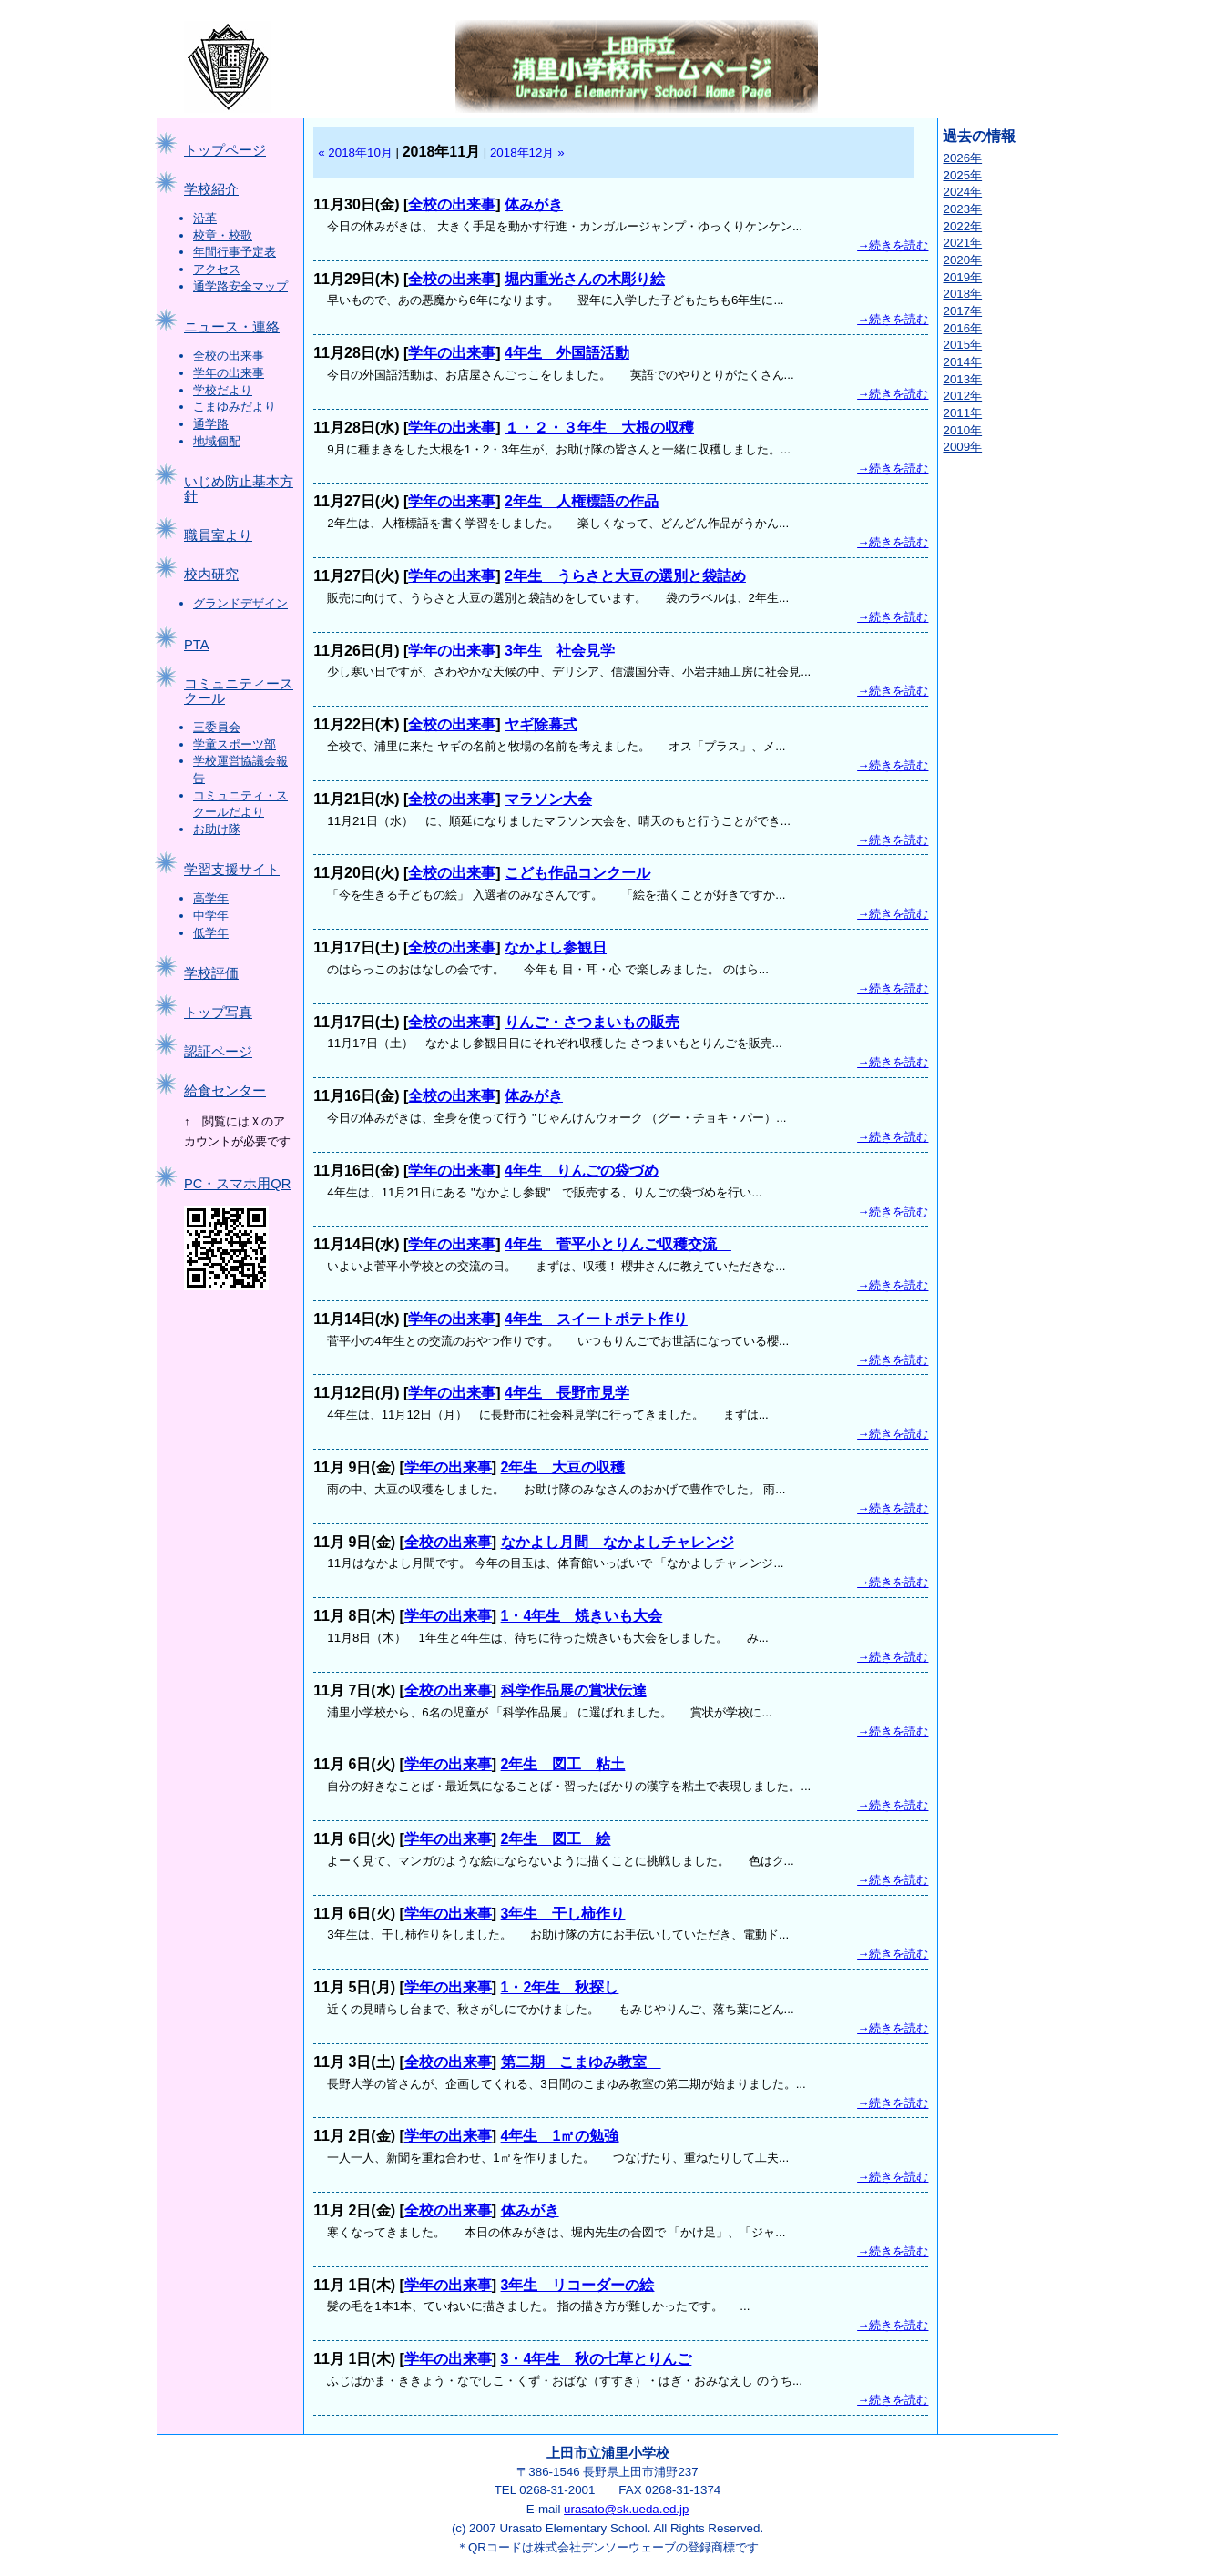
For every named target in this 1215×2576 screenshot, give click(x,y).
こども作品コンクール (577, 873)
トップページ (225, 150)
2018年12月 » (527, 152)
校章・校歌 (222, 235)
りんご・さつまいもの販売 (592, 1022)
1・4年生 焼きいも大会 (582, 1616)
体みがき (534, 204)
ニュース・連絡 (232, 327)
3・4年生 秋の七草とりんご (596, 2359)
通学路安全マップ (240, 286)
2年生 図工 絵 (556, 1839)
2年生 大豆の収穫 (563, 1467)
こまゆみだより (234, 406)
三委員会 (216, 727)
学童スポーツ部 (234, 744)
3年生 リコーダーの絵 (578, 2285)
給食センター (225, 1091)
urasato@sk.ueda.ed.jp (626, 2509)
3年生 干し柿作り (563, 1913)
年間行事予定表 (234, 252)
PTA (196, 644)
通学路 (211, 424)
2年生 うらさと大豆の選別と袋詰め (625, 576)
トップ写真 (218, 1012)
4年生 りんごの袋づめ (582, 1170)
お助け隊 (216, 829)
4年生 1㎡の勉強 (560, 2135)
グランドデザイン (240, 603)
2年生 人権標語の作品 (582, 501)
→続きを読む (892, 245)
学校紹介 (211, 189)
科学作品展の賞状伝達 (574, 1690)
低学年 (211, 933)
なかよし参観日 (556, 947)
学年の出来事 (228, 373)
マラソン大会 (548, 799)
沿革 (205, 218)
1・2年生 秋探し (560, 1987)
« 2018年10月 (355, 152)
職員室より (218, 535)
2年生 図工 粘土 (563, 1764)
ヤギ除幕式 (541, 724)
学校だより (222, 390)
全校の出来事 (228, 355)
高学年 (211, 898)
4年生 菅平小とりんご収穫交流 (618, 1244)
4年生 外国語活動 (567, 353)
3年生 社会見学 (560, 650)
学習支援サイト (232, 869)
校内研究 (211, 574)
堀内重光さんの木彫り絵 (585, 279)
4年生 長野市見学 (567, 1392)
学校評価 (211, 973)
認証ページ (218, 1051)
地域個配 (216, 441)
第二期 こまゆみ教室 (581, 2062)
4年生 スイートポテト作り (596, 1319)
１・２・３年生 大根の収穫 (599, 427)
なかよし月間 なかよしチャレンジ (617, 1542)
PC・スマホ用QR (237, 1183)
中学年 (211, 915)
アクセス (216, 269)
